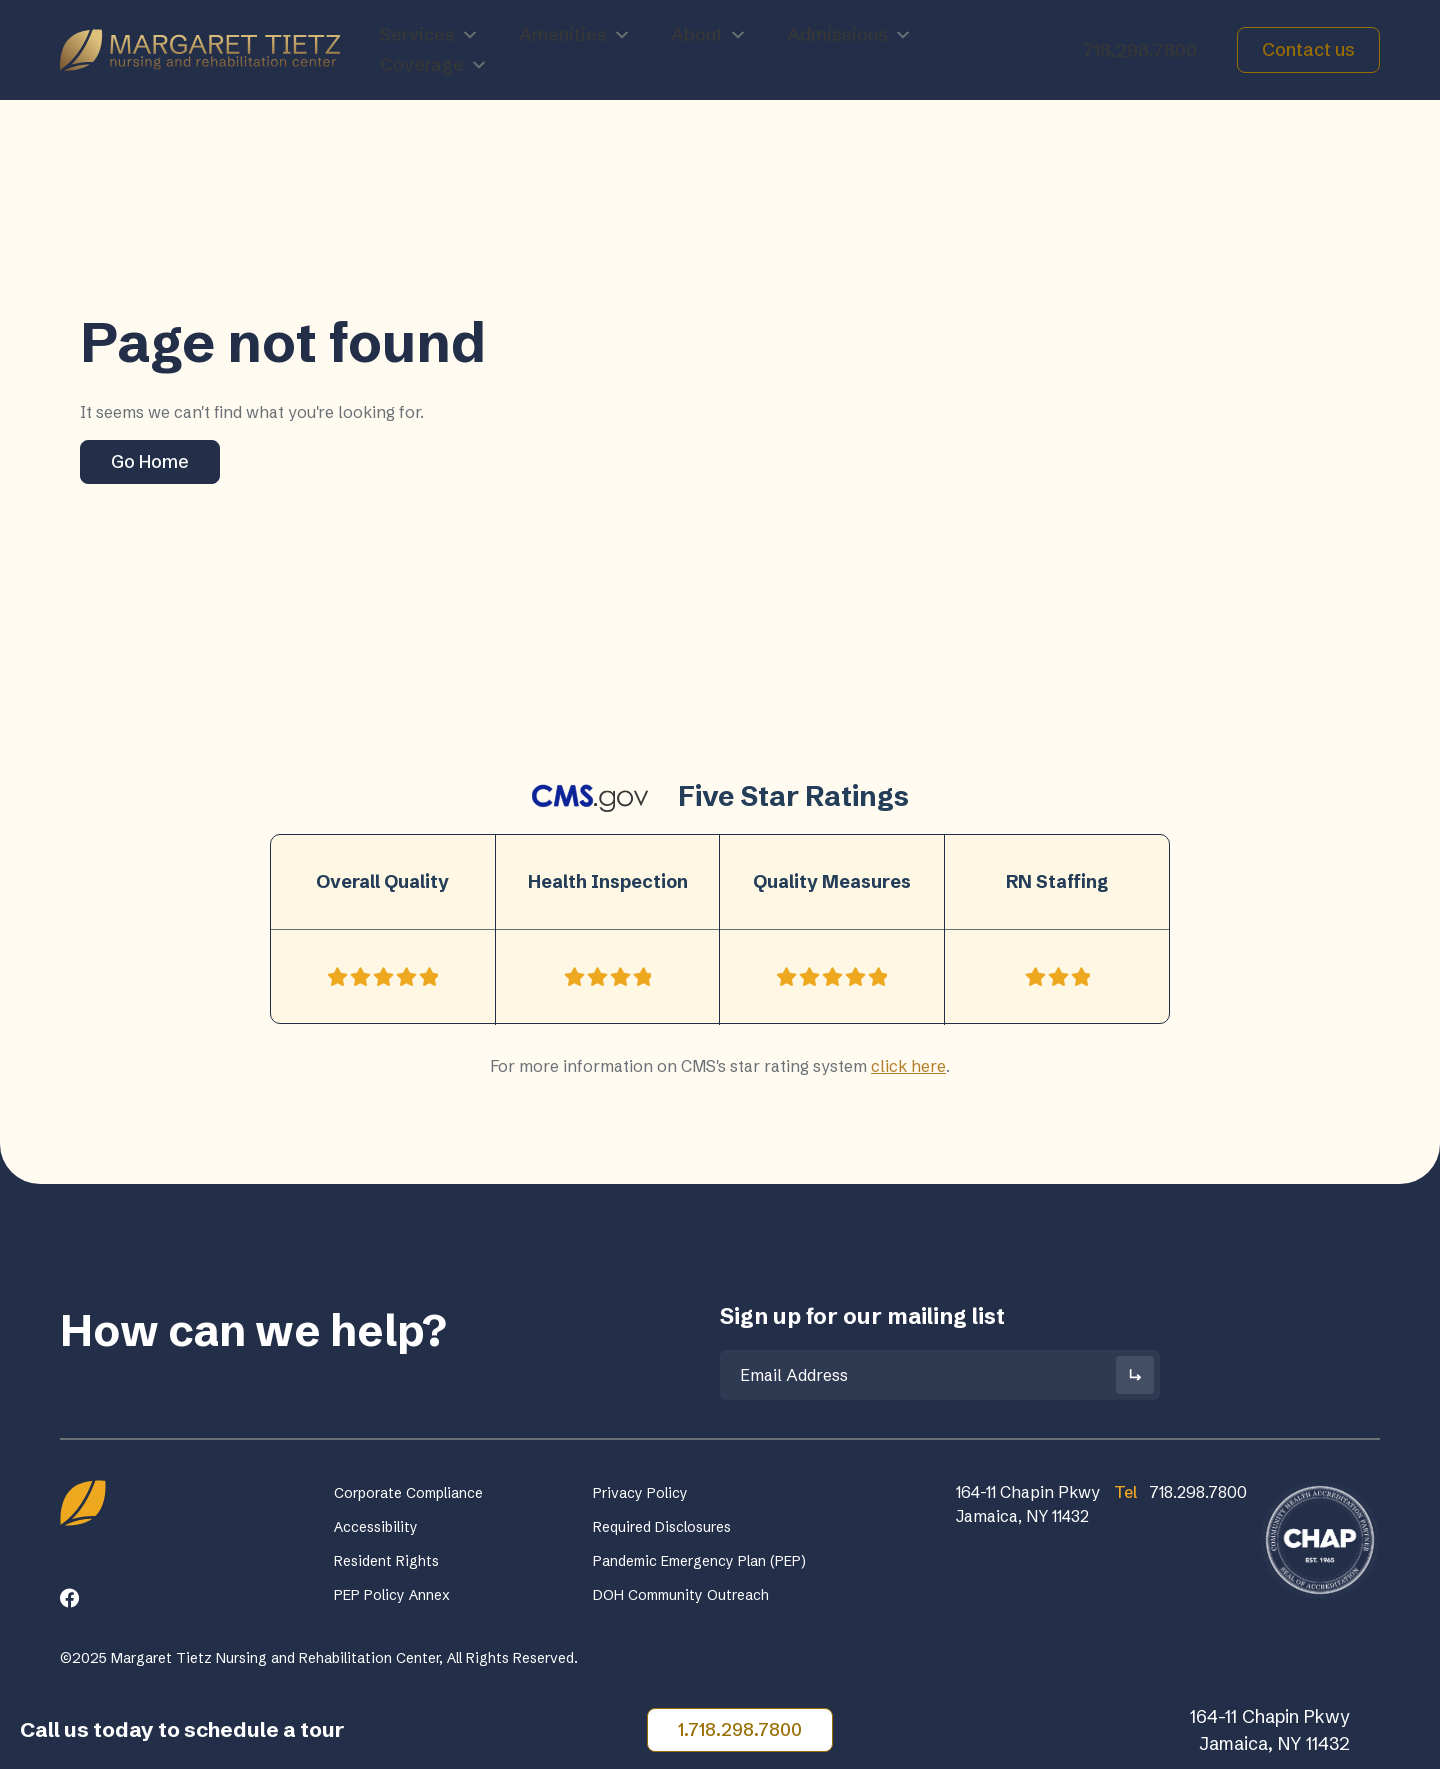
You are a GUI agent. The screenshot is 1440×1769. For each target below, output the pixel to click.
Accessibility (376, 1527)
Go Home (150, 461)
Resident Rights (386, 1561)
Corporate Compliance (408, 1493)
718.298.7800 (1140, 50)
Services (429, 35)
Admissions (849, 35)
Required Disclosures (662, 1527)
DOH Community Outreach (681, 1595)
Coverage (434, 65)
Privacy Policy (640, 1493)
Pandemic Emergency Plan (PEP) (699, 1561)
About (709, 35)
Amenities (575, 35)
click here (908, 1066)
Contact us (1308, 49)
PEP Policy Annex (392, 1595)
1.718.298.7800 (740, 1729)
